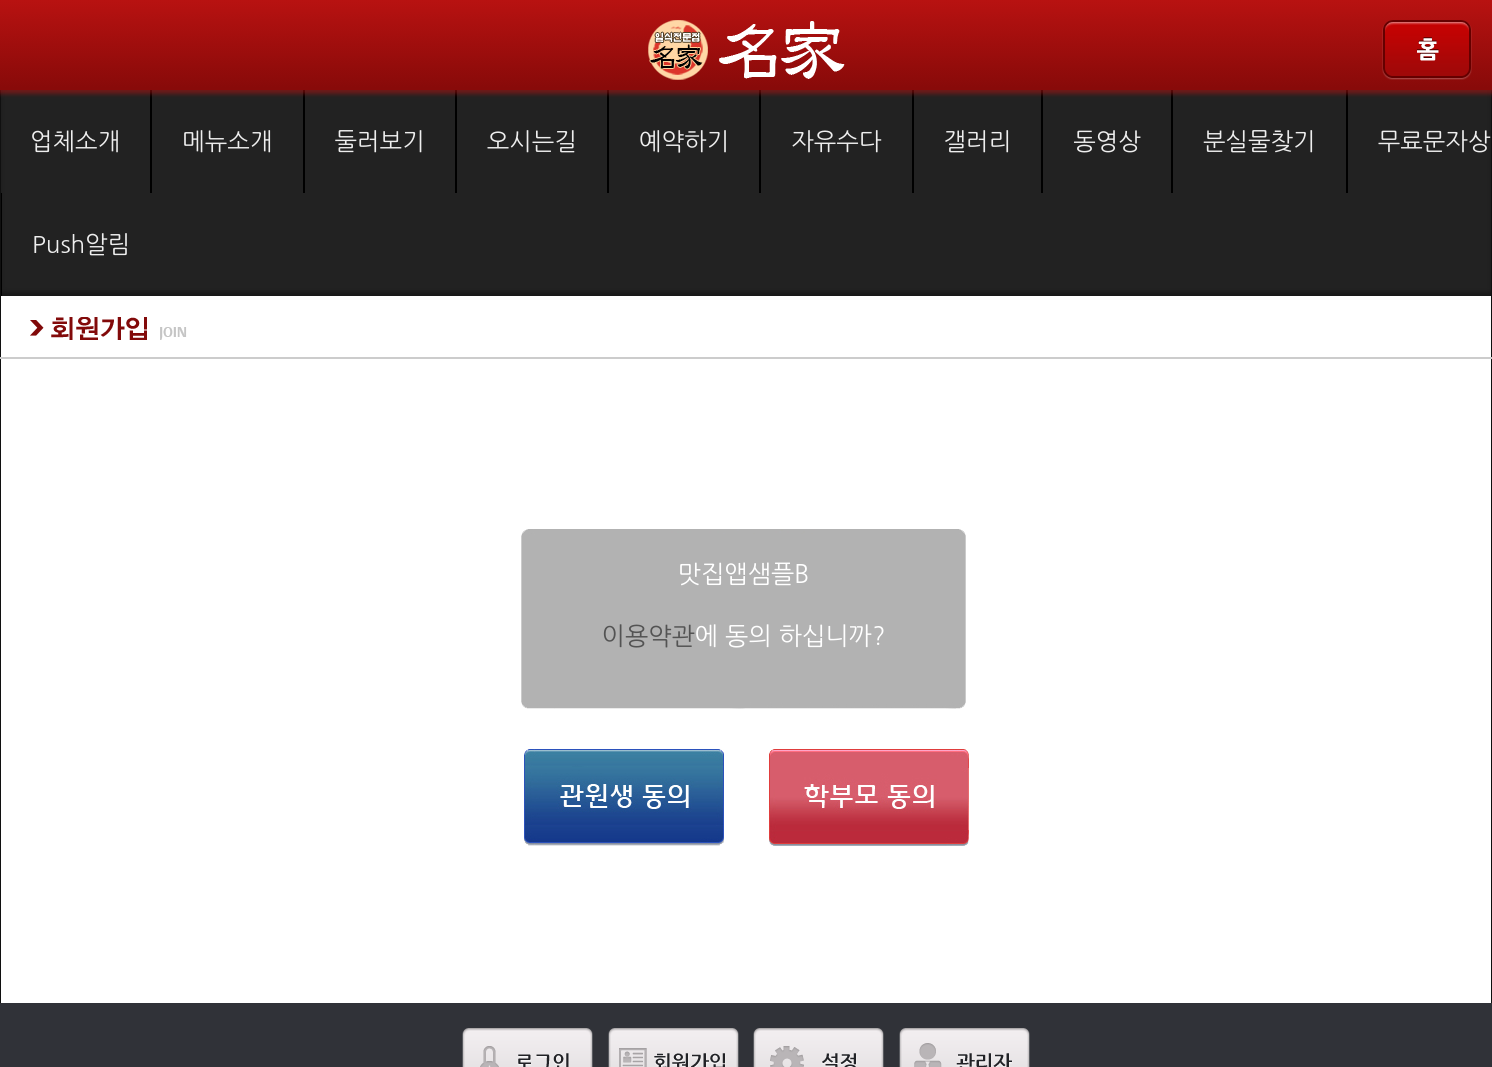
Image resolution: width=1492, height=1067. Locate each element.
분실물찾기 (1259, 141)
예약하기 (684, 141)
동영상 (1107, 141)
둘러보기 (380, 141)
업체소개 (75, 141)
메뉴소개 (227, 141)
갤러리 (978, 141)
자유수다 (836, 141)
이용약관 (648, 636)
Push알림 (81, 244)
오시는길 (532, 141)
